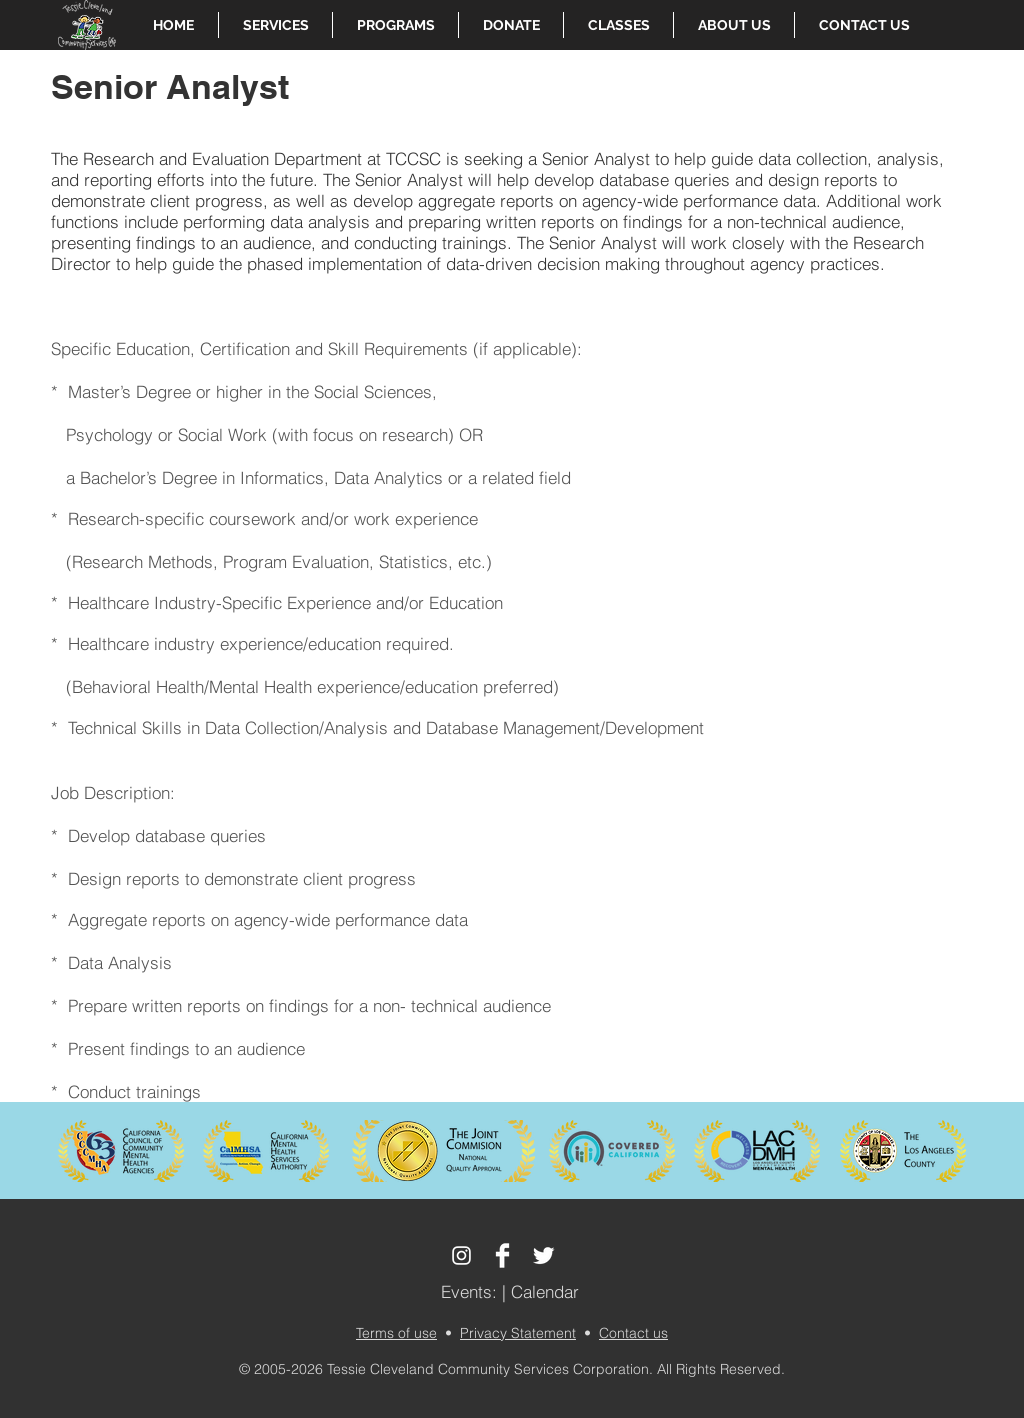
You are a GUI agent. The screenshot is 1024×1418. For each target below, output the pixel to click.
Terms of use (396, 1333)
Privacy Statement (518, 1333)
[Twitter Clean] (543, 1255)
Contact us (633, 1333)
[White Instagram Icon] (461, 1255)
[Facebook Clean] (502, 1255)
